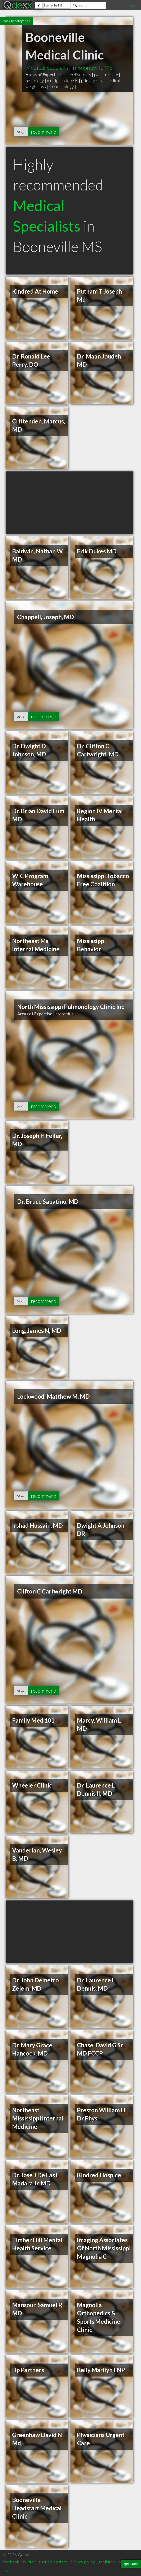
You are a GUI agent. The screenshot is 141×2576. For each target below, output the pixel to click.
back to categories (16, 21)
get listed (106, 2561)
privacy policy (82, 2561)
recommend (43, 132)
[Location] (52, 5)
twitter (29, 2561)
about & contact (53, 2561)
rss (5, 2570)
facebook (11, 2561)
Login (134, 5)
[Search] (88, 5)
